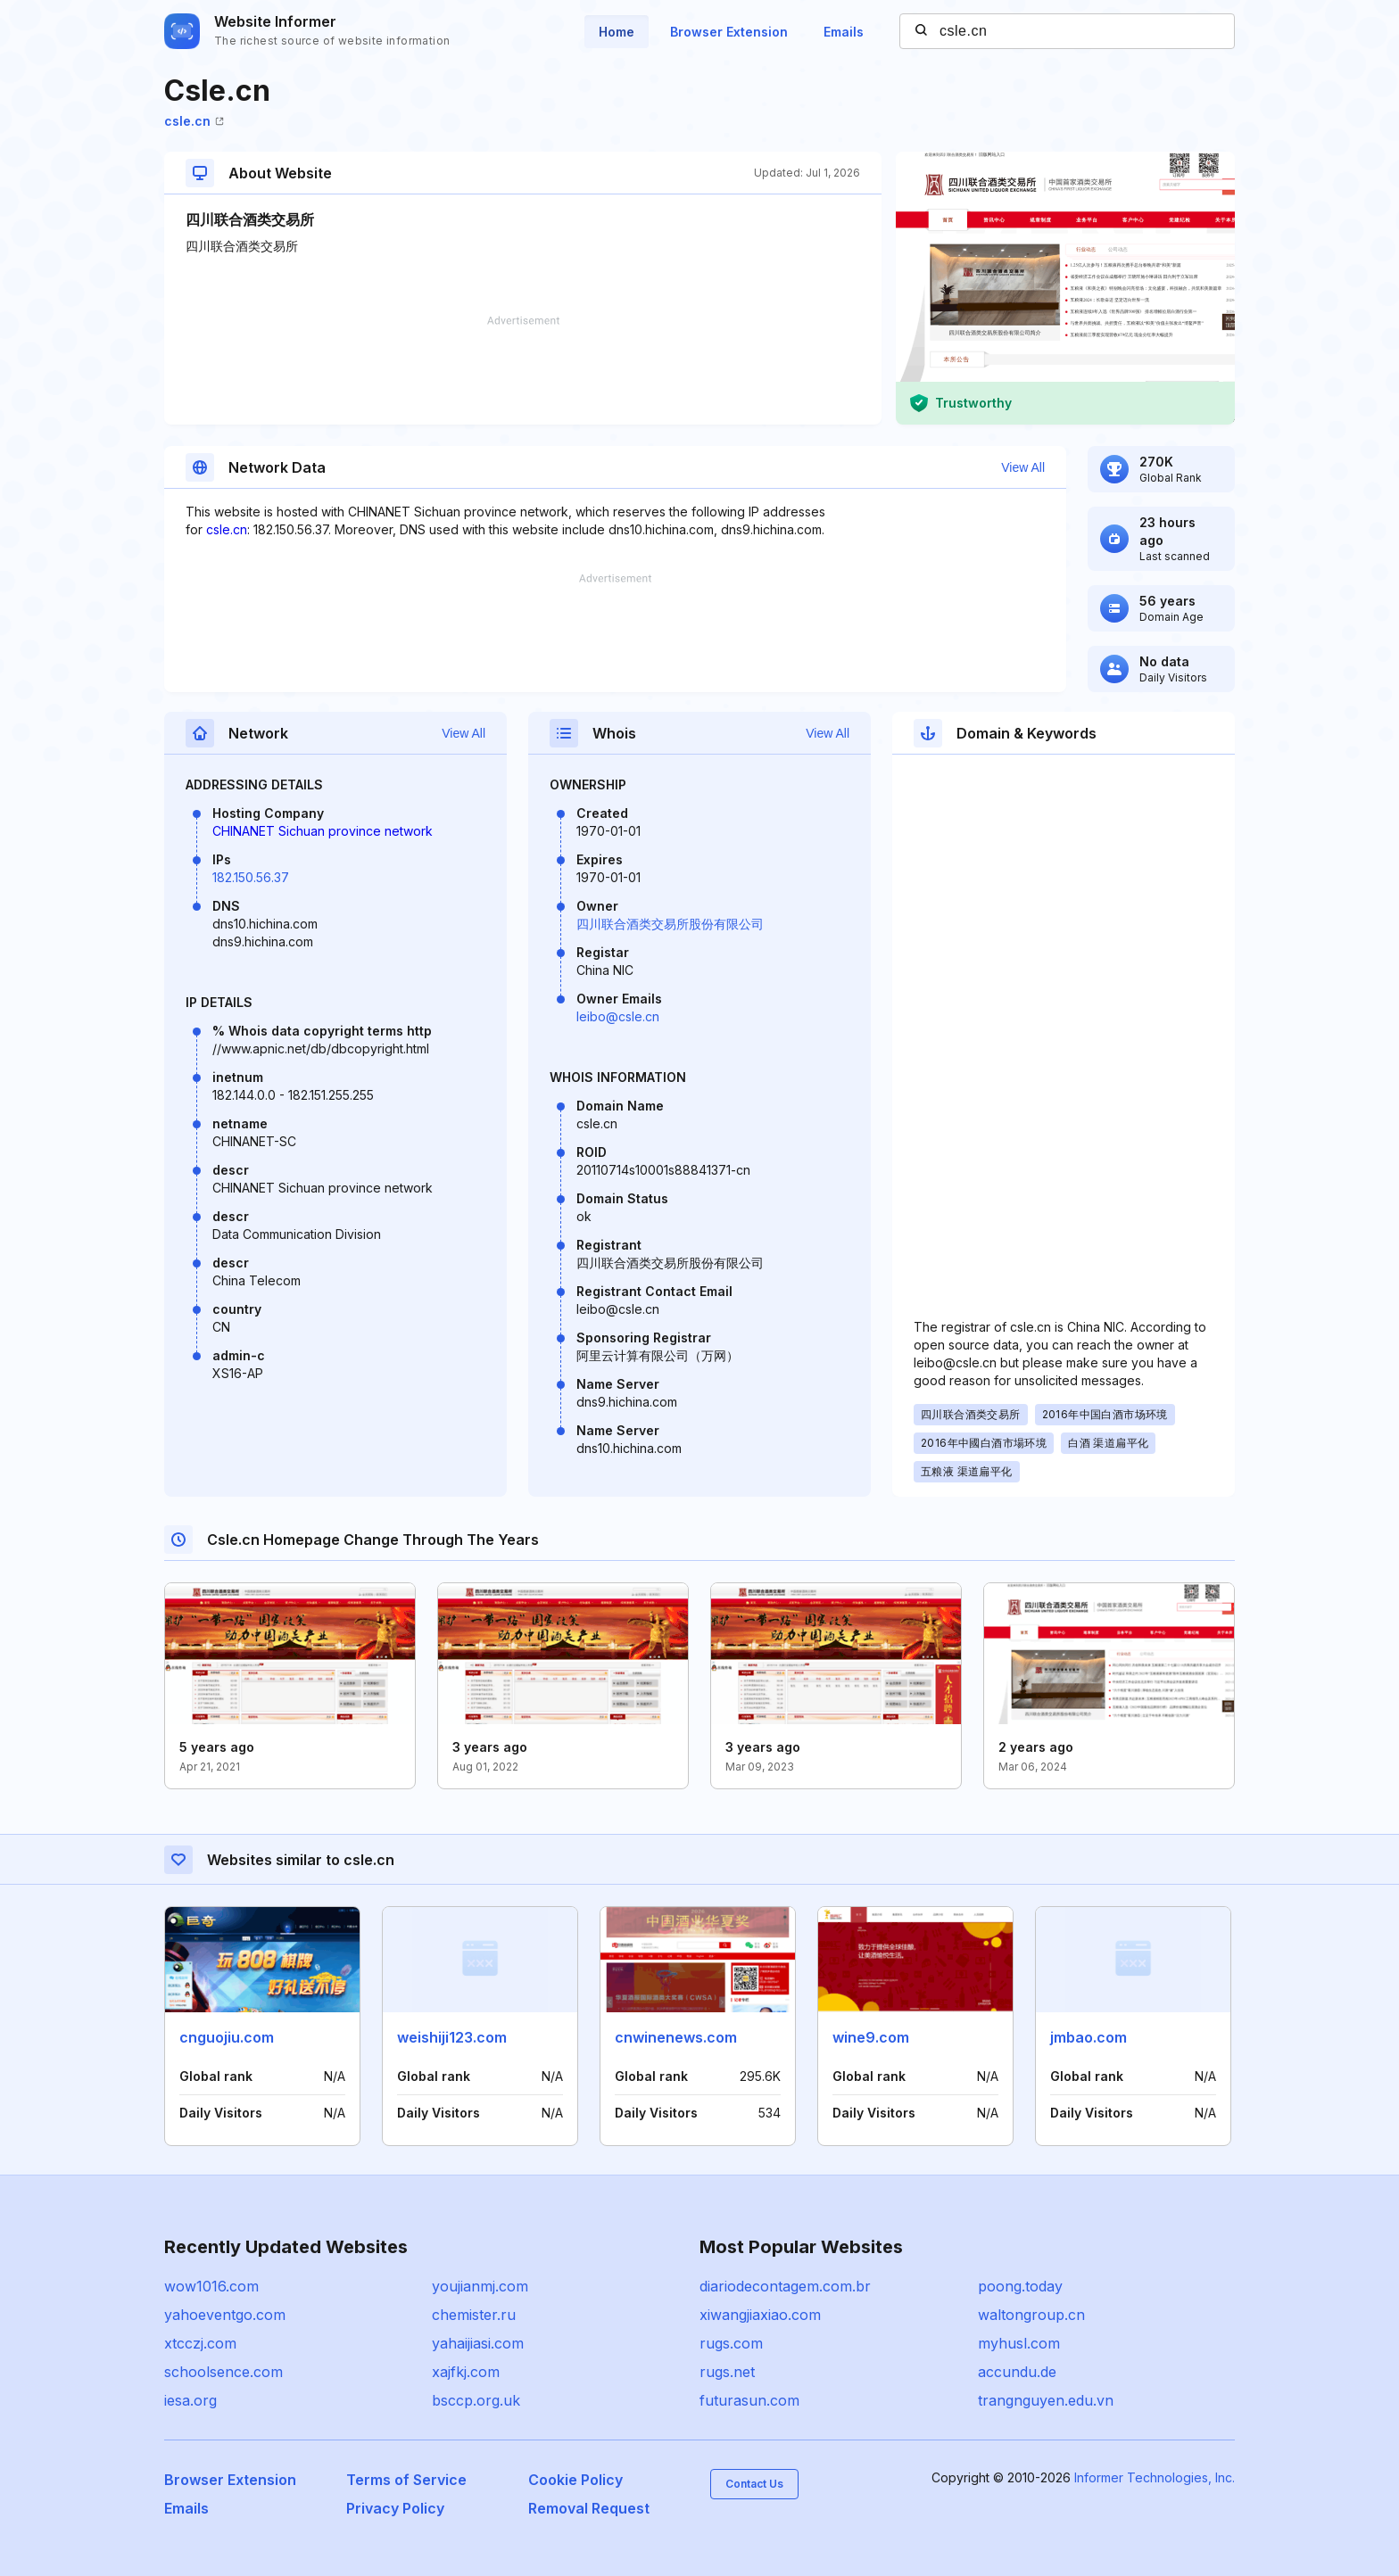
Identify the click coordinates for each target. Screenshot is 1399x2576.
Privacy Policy (395, 2508)
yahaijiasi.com (478, 2343)
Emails (844, 31)
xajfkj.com (466, 2372)
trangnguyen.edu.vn (1045, 2400)
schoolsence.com (223, 2372)
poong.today (1020, 2286)
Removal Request (589, 2508)
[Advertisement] (523, 370)
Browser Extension (729, 31)
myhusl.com (1019, 2343)
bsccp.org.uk (476, 2400)
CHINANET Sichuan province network (322, 830)
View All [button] (1023, 467)
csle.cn (194, 120)
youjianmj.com (480, 2286)
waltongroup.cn (1031, 2315)
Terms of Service (406, 2480)
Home (616, 31)
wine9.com (870, 2037)
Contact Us (754, 2483)
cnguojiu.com (226, 2037)
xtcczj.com (200, 2343)
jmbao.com (1088, 2037)
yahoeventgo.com (225, 2315)
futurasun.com (749, 2400)
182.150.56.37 (250, 877)
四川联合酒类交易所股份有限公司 (670, 923)
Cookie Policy (575, 2480)
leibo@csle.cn (617, 1016)
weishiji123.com (452, 2037)
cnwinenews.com (676, 2037)
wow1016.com (211, 2286)
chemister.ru (474, 2315)
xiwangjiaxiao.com (760, 2315)
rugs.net (727, 2372)
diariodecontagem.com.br (785, 2286)
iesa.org (190, 2400)
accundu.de (1017, 2372)
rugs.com (731, 2343)
